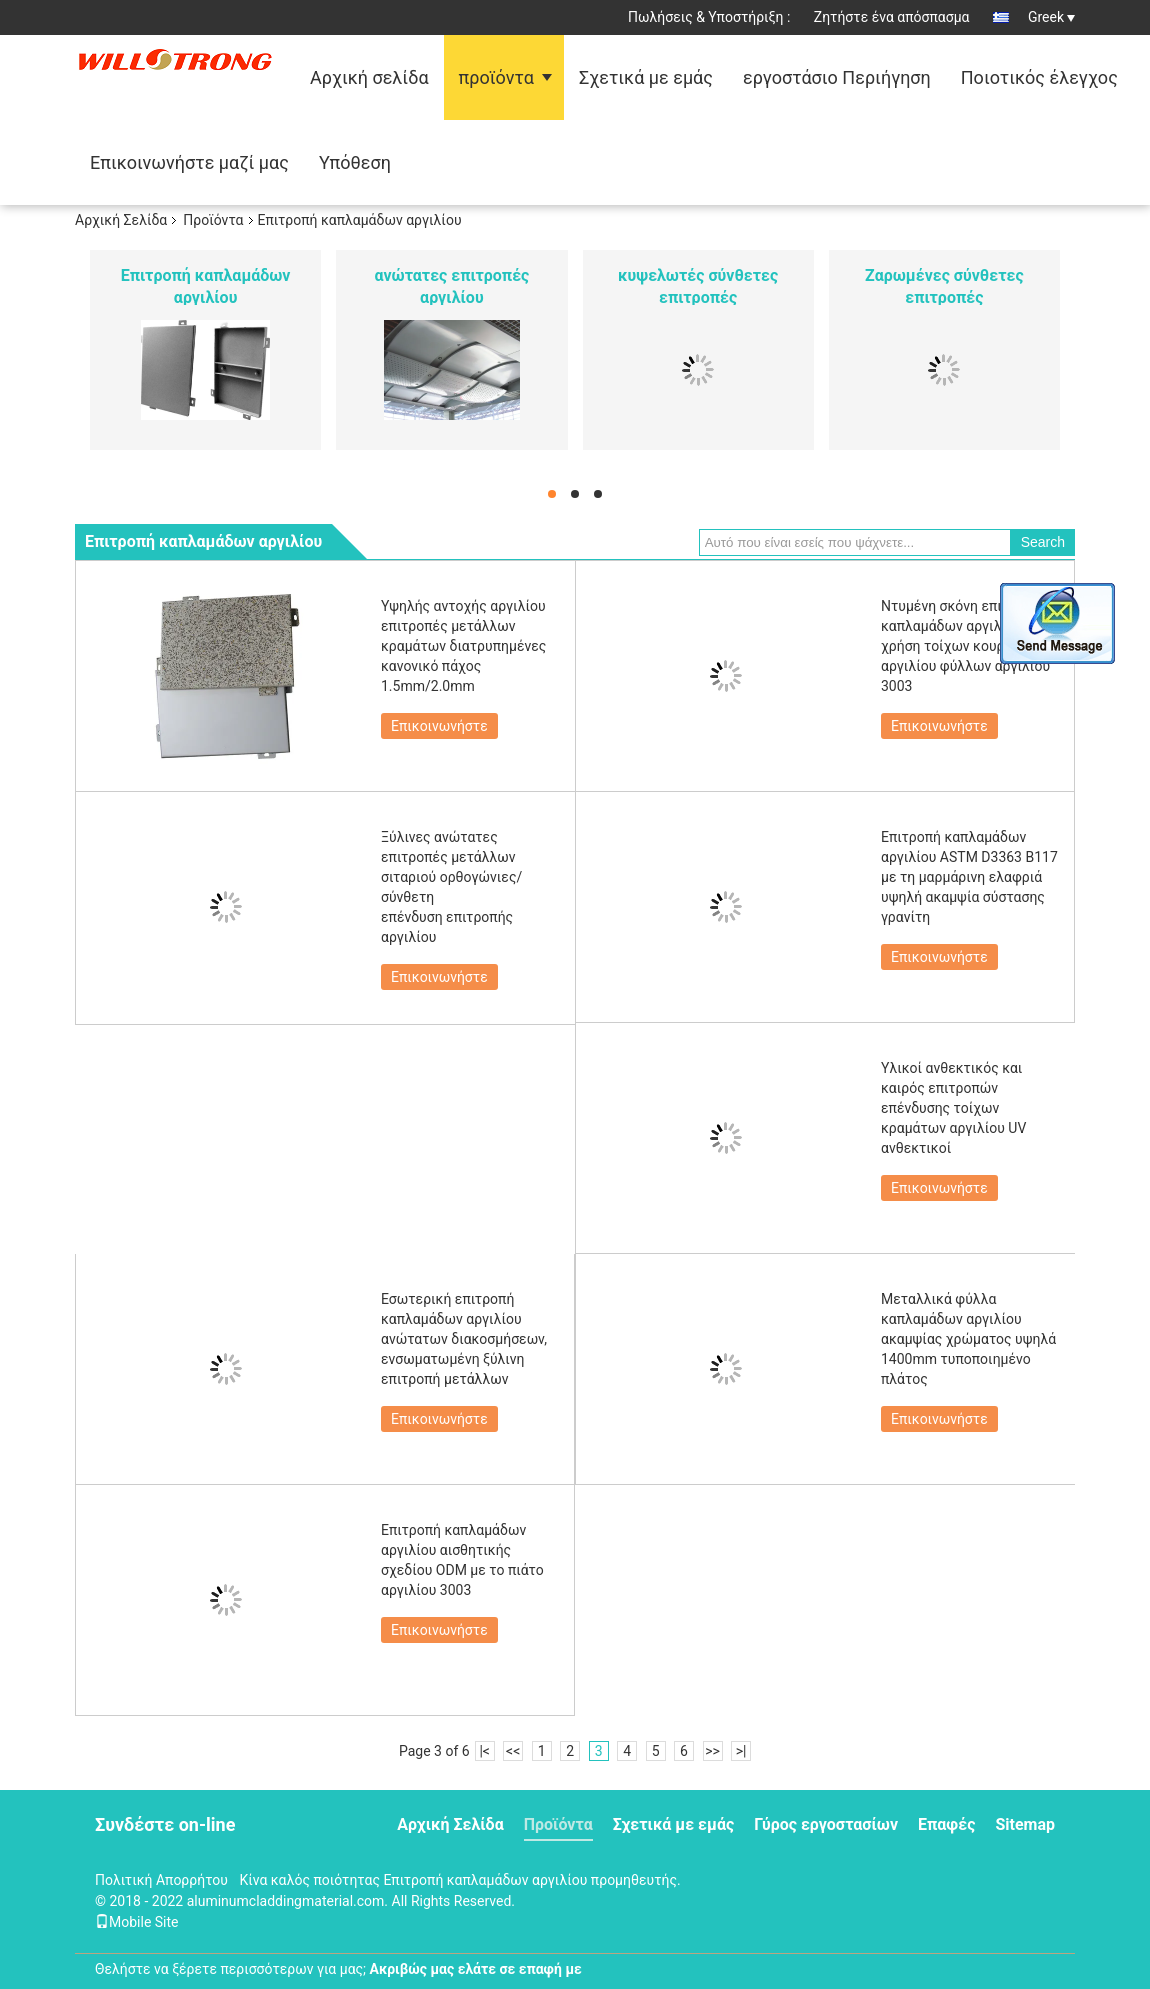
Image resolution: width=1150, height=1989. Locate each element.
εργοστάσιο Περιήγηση (837, 77)
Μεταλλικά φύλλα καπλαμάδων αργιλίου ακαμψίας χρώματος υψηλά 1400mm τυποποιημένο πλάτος (968, 1339)
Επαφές (946, 1824)
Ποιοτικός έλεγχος (1039, 77)
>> (712, 1751)
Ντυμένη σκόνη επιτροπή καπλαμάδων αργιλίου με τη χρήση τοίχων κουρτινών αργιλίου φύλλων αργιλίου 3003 (970, 646)
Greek (1051, 17)
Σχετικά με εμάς (646, 77)
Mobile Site (137, 1922)
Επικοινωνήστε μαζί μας (189, 162)
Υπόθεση (355, 162)
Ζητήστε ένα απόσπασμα (892, 17)
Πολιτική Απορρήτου (161, 1880)
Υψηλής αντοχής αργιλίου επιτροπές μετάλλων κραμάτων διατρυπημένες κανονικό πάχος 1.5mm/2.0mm (463, 646)
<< (513, 1751)
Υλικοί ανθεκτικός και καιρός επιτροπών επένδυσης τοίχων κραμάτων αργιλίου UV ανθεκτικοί (953, 1108)
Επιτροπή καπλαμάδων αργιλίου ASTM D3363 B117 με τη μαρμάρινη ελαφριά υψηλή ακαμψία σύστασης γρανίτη (969, 877)
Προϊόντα (213, 220)
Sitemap (1025, 1824)
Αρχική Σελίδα (121, 220)
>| (741, 1751)
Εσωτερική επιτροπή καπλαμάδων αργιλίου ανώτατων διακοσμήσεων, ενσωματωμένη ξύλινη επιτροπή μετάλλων (464, 1339)
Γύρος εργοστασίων (826, 1824)
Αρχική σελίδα (369, 77)
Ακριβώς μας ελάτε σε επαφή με (476, 1969)
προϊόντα (496, 77)
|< (484, 1751)
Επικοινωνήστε (439, 726)
